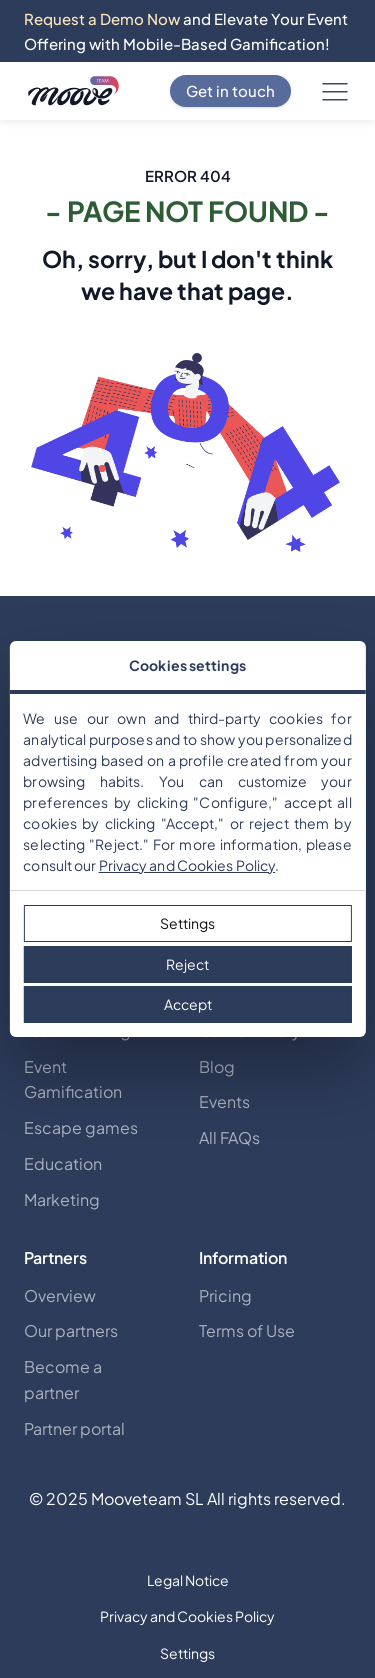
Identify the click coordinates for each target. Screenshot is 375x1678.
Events (224, 1101)
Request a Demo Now (102, 18)
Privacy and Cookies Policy (187, 865)
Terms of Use (247, 1330)
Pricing (225, 1295)
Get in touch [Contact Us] (230, 90)
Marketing (62, 1199)
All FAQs (229, 1137)
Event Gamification (73, 1079)
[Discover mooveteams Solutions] (73, 91)
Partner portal (74, 1428)
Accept (188, 1004)
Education (63, 1163)
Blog (217, 1066)
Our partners (71, 1330)
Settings (187, 923)
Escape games (81, 1127)
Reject (187, 964)
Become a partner (63, 1379)
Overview (60, 1295)
